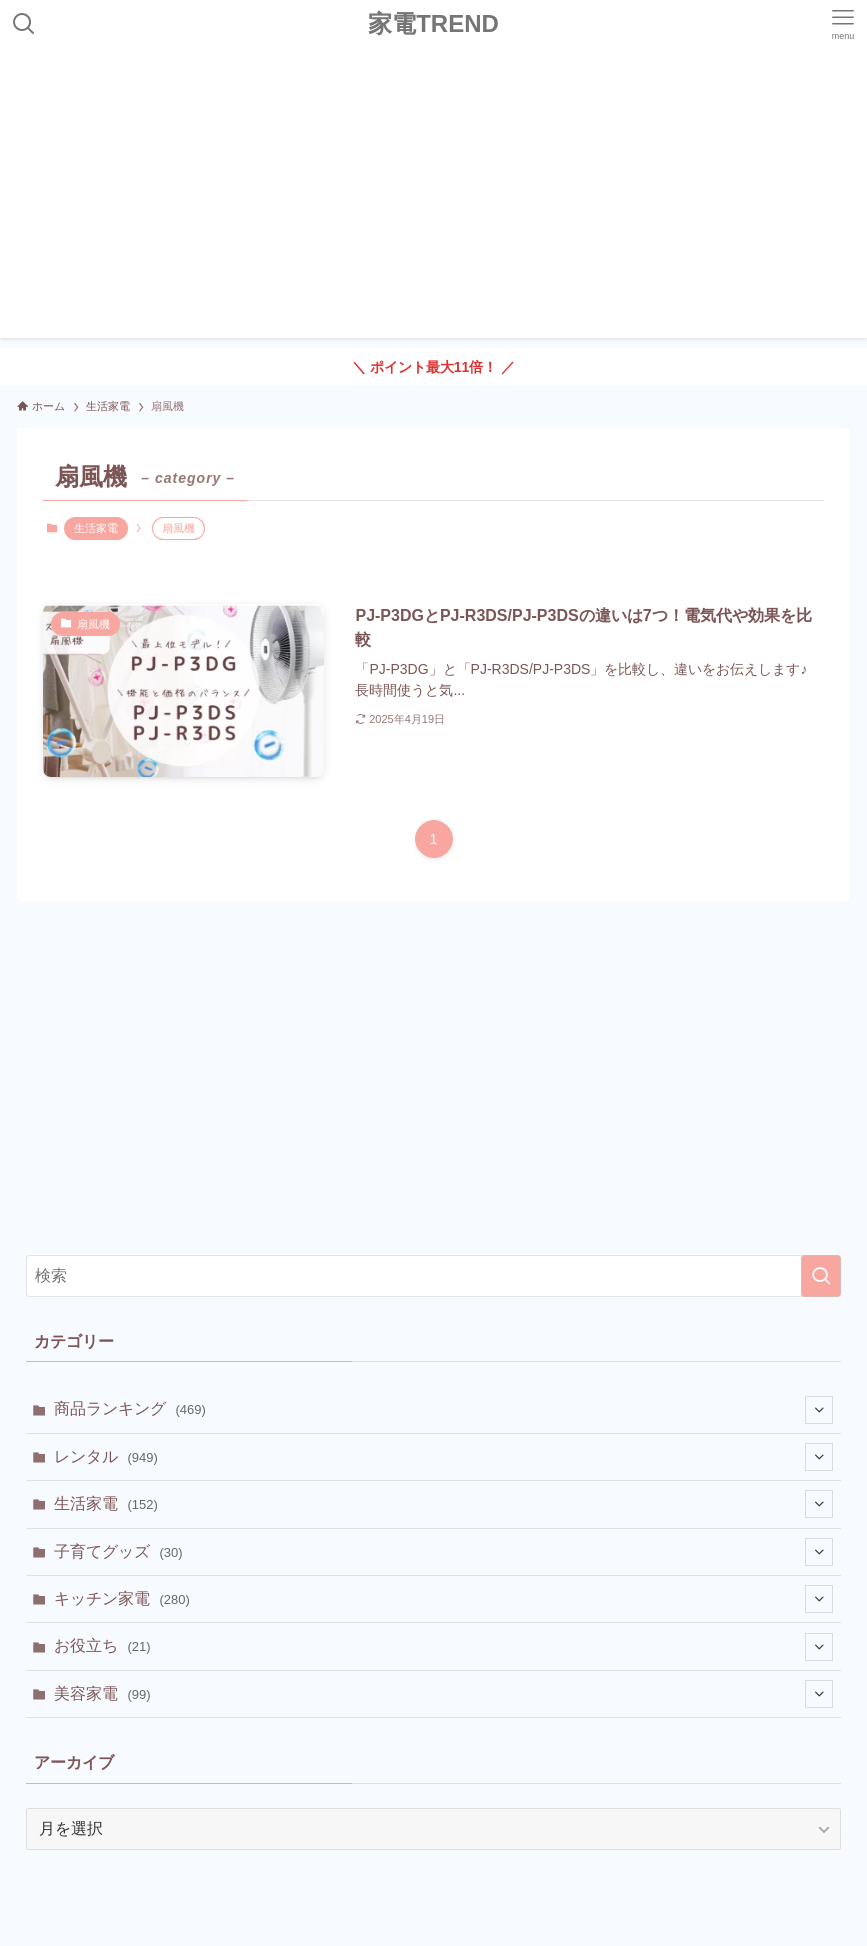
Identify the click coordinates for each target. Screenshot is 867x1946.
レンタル (443, 1457)
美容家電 (443, 1694)
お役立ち (443, 1647)
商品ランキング (443, 1410)
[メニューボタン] (843, 24)
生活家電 (96, 528)
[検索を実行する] (821, 1276)
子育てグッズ (443, 1552)
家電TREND (433, 24)
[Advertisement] (433, 198)
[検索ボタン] (24, 24)
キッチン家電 (443, 1599)
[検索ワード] (433, 1276)
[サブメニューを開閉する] (819, 1410)
